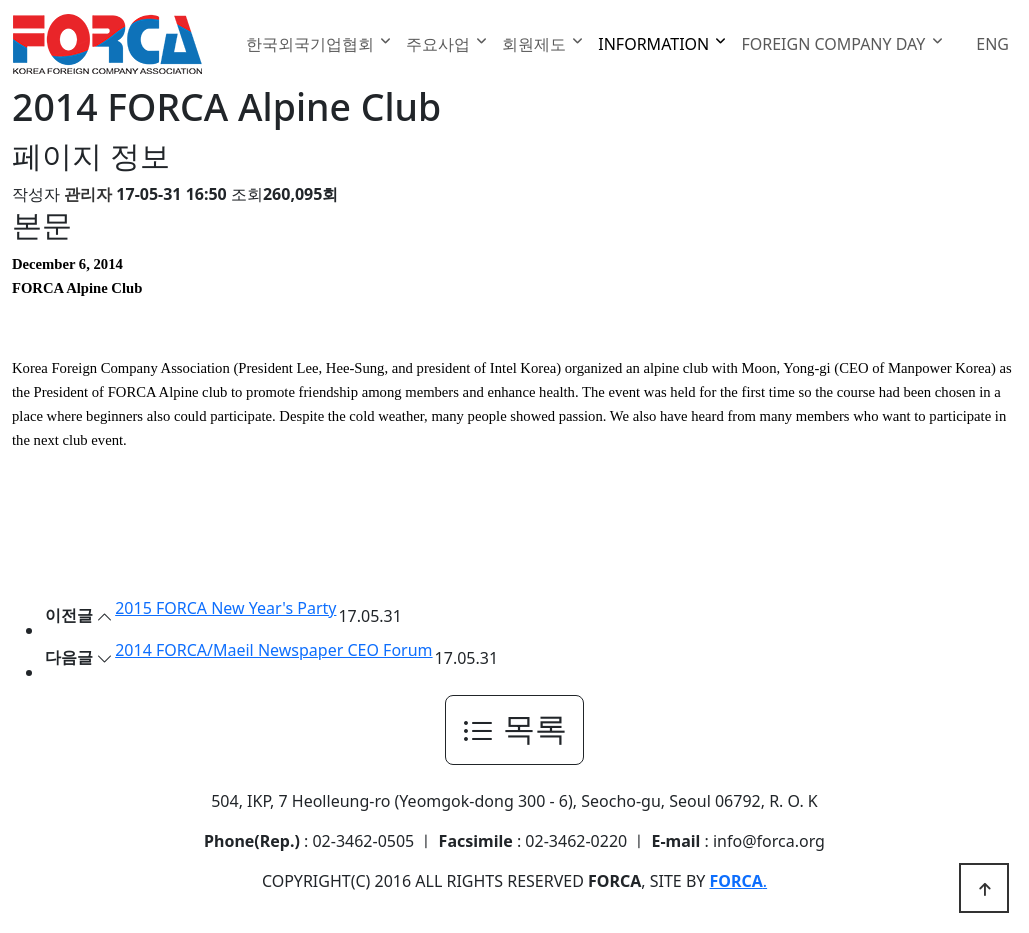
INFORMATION (655, 44)
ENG (992, 44)
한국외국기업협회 (312, 44)
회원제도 (536, 44)
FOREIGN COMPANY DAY (835, 44)
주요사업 (440, 44)
